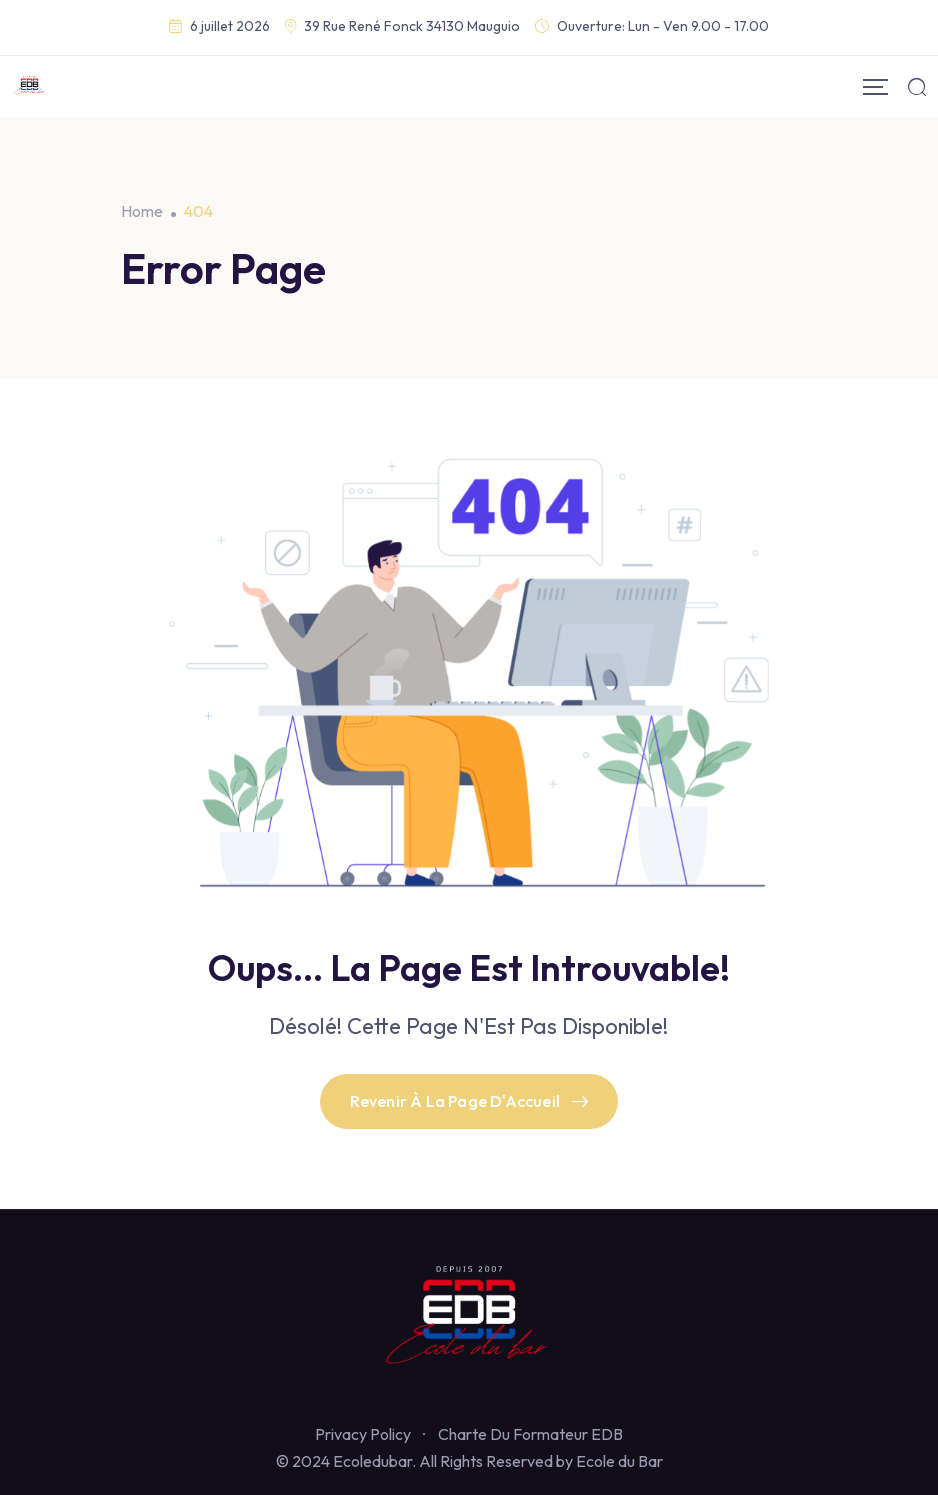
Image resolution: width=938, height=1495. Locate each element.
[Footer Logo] (469, 1318)
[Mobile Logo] (29, 86)
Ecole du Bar (619, 1461)
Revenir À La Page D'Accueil (469, 1101)
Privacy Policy (363, 1434)
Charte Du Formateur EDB (530, 1434)
